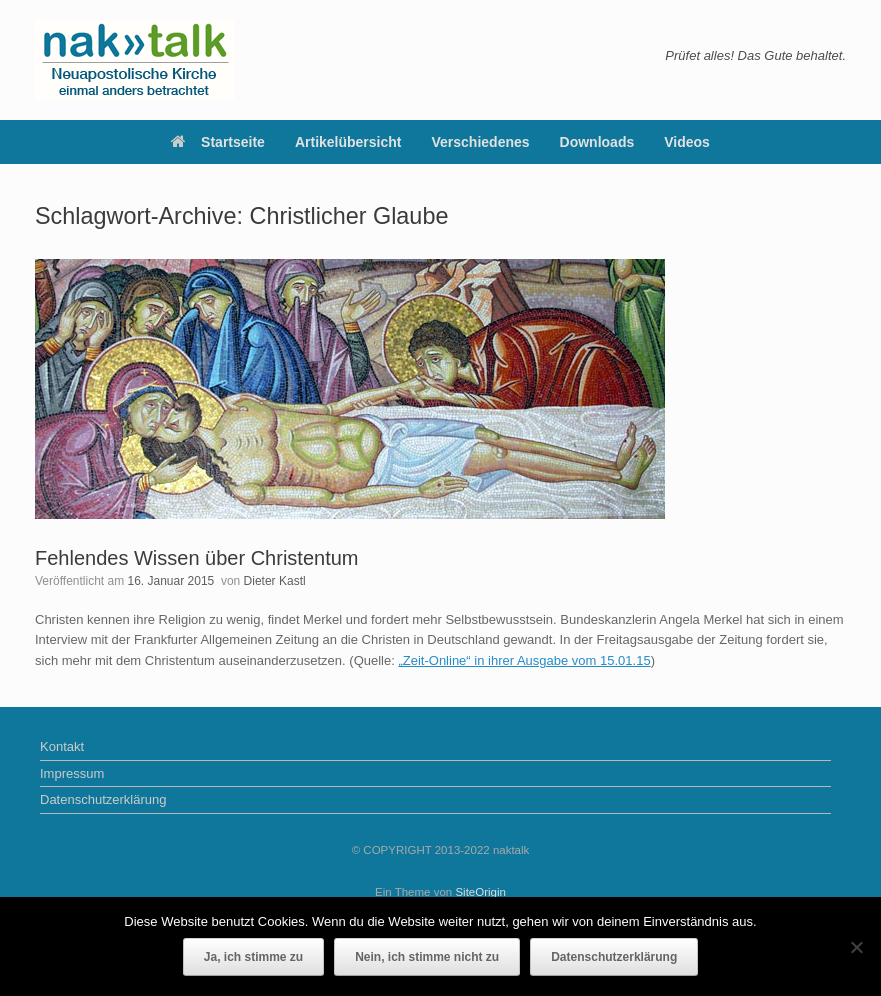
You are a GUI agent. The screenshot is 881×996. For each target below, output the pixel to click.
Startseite (218, 142)
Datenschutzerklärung (103, 799)
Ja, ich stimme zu (253, 957)
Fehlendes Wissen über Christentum (196, 558)
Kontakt (62, 746)
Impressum (72, 773)
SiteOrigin (480, 892)
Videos (687, 142)
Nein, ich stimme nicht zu (427, 957)
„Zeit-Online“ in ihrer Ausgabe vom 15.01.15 (524, 660)
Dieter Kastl (275, 581)
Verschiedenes (481, 142)
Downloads (597, 142)
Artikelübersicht (348, 142)
